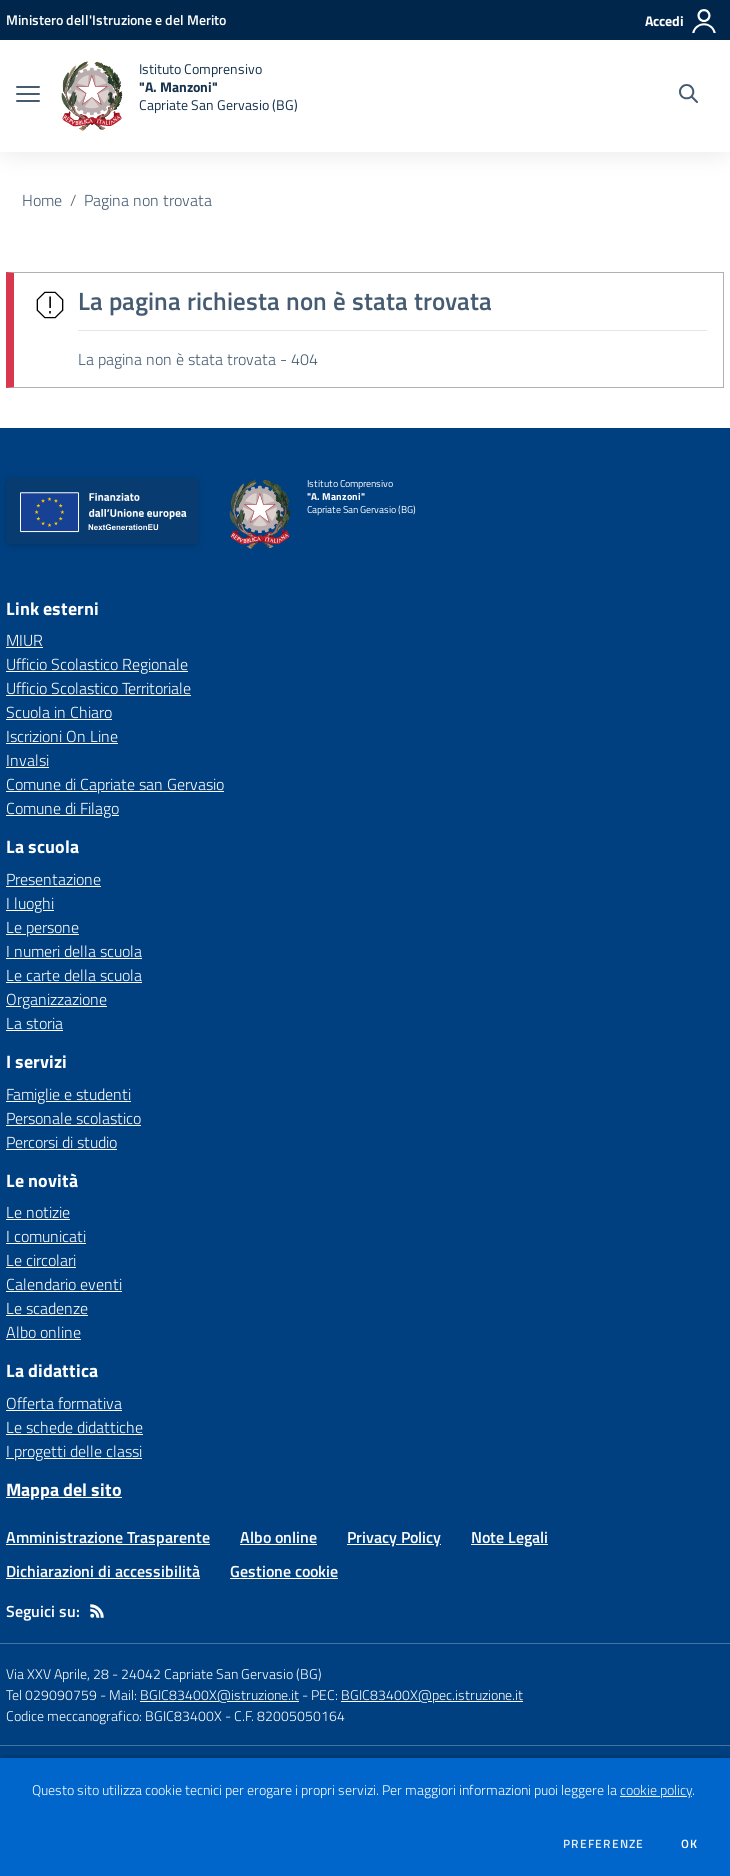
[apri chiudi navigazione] (28, 96)
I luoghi (30, 903)
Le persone (42, 927)
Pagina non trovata (148, 200)
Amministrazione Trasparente (108, 1537)
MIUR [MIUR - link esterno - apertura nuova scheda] (24, 640)
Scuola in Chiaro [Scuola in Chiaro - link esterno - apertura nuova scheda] (59, 712)
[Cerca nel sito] (688, 96)
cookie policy (656, 1790)
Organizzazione (56, 999)
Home (42, 200)
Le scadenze (47, 1308)
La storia (34, 1023)
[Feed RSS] (97, 1611)
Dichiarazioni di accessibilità (103, 1571)
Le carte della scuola (74, 975)
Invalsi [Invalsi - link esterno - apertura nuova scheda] (27, 760)
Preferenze (603, 1844)
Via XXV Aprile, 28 (57, 1673)
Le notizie (38, 1212)
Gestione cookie (284, 1571)
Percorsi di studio (61, 1142)
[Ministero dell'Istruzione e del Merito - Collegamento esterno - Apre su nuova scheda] (116, 19)
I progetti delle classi (74, 1451)
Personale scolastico (73, 1118)
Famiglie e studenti (68, 1094)
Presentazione (53, 879)
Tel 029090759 (51, 1694)
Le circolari (41, 1260)
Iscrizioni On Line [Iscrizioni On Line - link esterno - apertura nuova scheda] (62, 736)
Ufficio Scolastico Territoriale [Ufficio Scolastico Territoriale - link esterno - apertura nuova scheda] (98, 688)
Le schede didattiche (74, 1427)
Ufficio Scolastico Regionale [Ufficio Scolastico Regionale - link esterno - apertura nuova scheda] (97, 664)
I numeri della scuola (74, 951)
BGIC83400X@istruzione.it (219, 1694)
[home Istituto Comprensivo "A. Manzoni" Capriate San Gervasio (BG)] (179, 96)
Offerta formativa (64, 1403)
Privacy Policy (394, 1537)
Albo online (43, 1332)
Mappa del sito (64, 1489)
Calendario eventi (64, 1284)
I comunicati (46, 1236)
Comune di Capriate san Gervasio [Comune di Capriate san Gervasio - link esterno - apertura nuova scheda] (115, 784)
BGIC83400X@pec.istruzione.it (432, 1694)
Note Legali (509, 1537)
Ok (690, 1844)
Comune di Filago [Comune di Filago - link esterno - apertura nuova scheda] (62, 808)
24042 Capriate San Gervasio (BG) (221, 1673)
